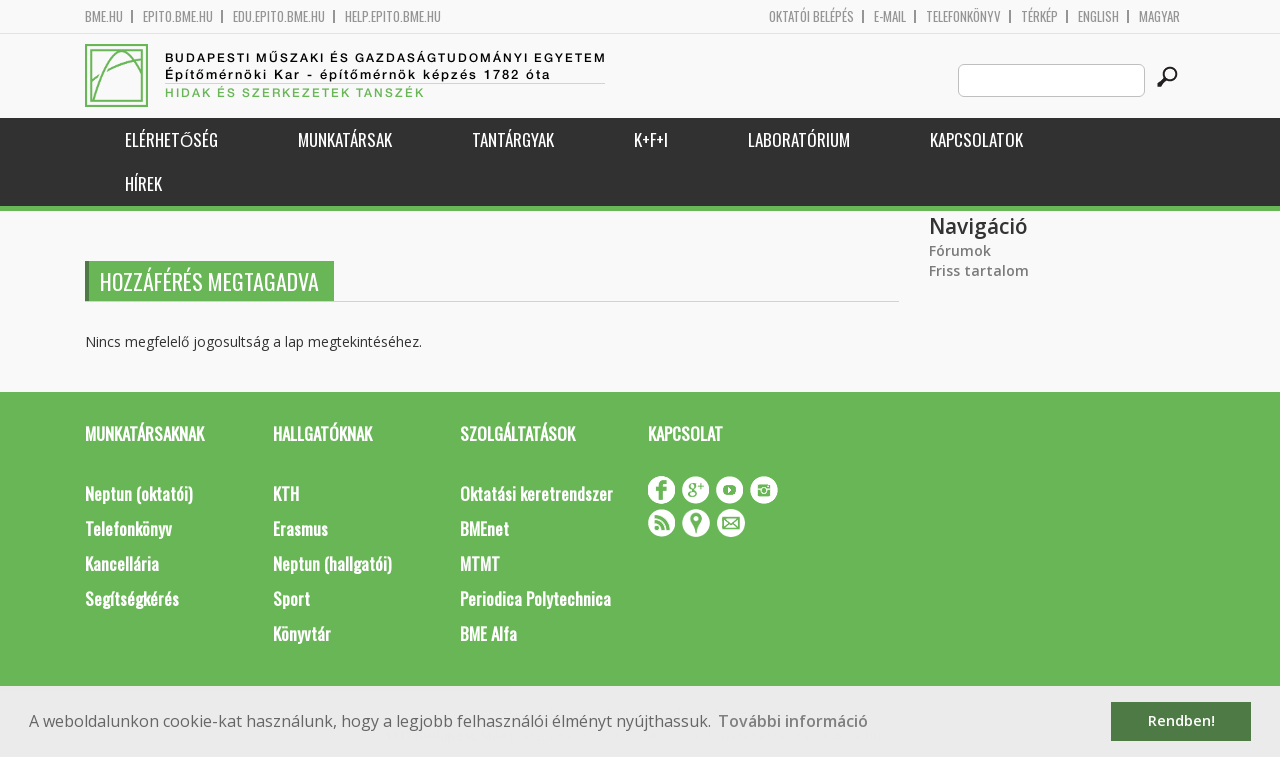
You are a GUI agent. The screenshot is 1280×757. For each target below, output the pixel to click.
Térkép (1039, 16)
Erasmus (300, 528)
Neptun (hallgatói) (332, 563)
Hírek (143, 183)
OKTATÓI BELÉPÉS (811, 16)
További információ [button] (793, 721)
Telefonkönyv (963, 16)
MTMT (480, 563)
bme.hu (104, 16)
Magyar (1159, 16)
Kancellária (122, 563)
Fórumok (960, 250)
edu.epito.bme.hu (279, 16)
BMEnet (484, 528)
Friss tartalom (979, 270)
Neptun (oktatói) (138, 493)
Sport (291, 598)
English (1098, 16)
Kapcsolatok (976, 139)
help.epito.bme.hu (393, 16)
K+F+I (651, 139)
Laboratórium (799, 139)
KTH (286, 493)
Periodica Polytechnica (535, 598)
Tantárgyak (513, 139)
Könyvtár (302, 633)
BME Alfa (488, 633)
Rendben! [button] (1181, 720)
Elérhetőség (171, 139)
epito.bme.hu (178, 16)
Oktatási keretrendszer (536, 493)
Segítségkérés (132, 598)
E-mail (890, 16)
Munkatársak (345, 139)
